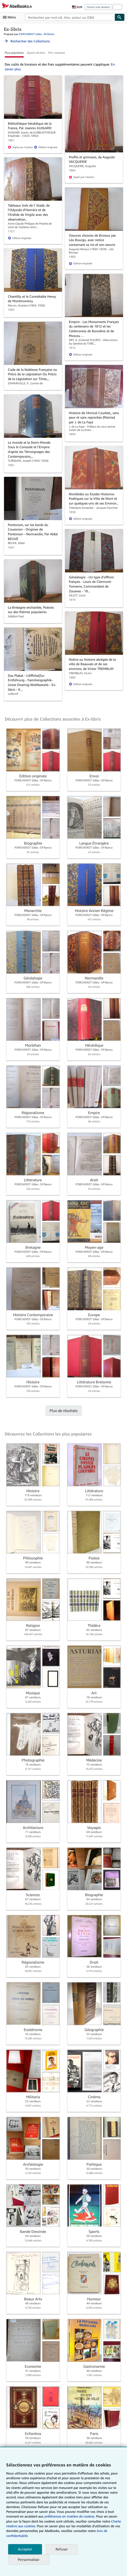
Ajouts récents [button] (36, 52)
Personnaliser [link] (29, 2559)
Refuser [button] (62, 2549)
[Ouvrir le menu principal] (10, 17)
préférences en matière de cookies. (69, 2516)
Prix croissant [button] (56, 52)
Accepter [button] (25, 2549)
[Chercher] (119, 17)
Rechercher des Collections (27, 41)
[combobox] (70, 17)
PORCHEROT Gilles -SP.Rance (36, 33)
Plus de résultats (64, 1410)
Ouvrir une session (98, 7)
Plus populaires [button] (14, 52)
